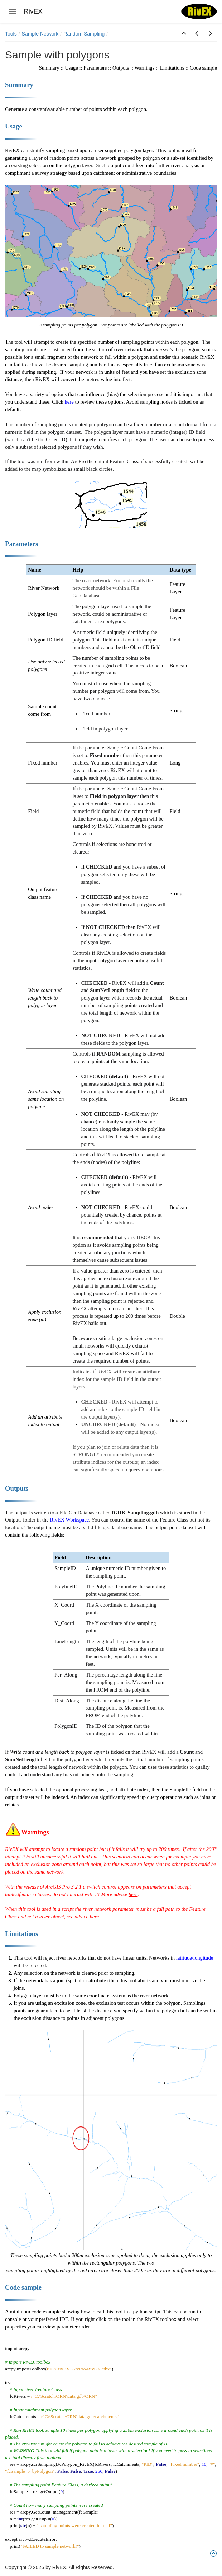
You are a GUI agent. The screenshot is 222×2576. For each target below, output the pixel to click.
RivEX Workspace (69, 1520)
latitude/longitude (194, 1958)
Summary (49, 68)
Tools (11, 34)
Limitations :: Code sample (188, 68)
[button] (183, 33)
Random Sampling (84, 34)
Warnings (145, 68)
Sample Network (40, 34)
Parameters (95, 68)
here (68, 402)
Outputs (120, 68)
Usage (71, 68)
